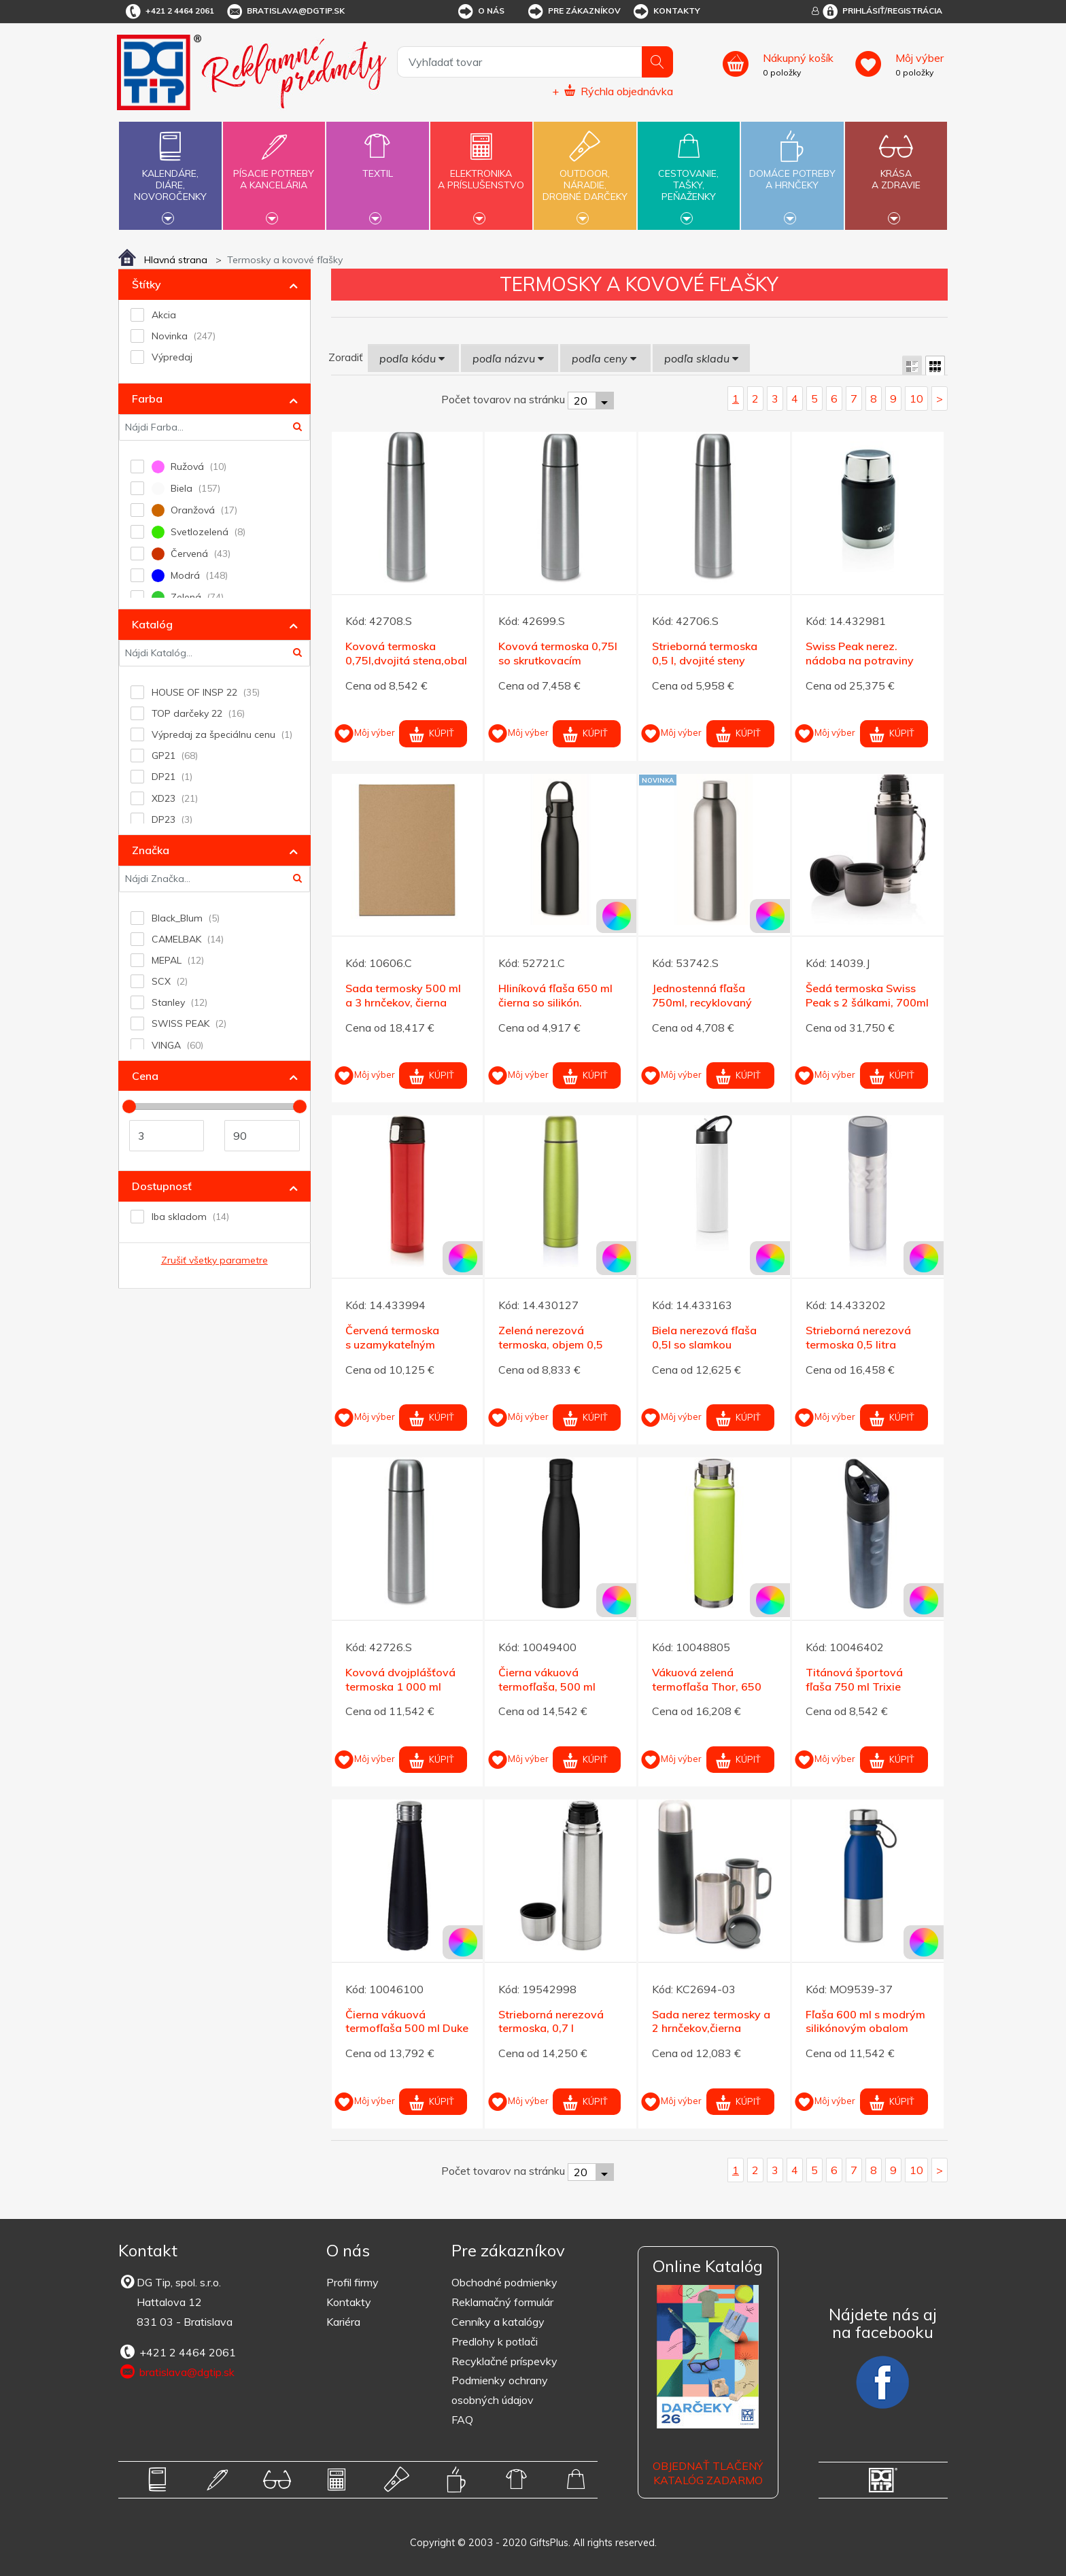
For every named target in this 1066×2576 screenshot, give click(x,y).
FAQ (462, 2419)
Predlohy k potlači (494, 2341)
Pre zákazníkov (573, 11)
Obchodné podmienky (504, 2282)
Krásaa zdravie (896, 171)
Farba (147, 398)
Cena (145, 1076)
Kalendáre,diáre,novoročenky (170, 174)
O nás (480, 11)
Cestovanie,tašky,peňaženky (688, 174)
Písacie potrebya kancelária (274, 171)
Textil (377, 165)
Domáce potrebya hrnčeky (792, 171)
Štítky (146, 284)
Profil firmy (352, 2282)
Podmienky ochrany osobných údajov (499, 2390)
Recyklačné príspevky (504, 2361)
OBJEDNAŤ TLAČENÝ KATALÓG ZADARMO (708, 2473)
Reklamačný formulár (502, 2302)
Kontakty (666, 11)
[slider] (129, 1106)
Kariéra (343, 2321)
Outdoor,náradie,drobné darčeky (584, 174)
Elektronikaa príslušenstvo (481, 171)
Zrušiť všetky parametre (214, 1260)
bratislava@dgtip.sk (285, 11)
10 (916, 398)
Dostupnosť (162, 1186)
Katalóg (152, 624)
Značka (150, 850)
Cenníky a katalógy (498, 2321)
